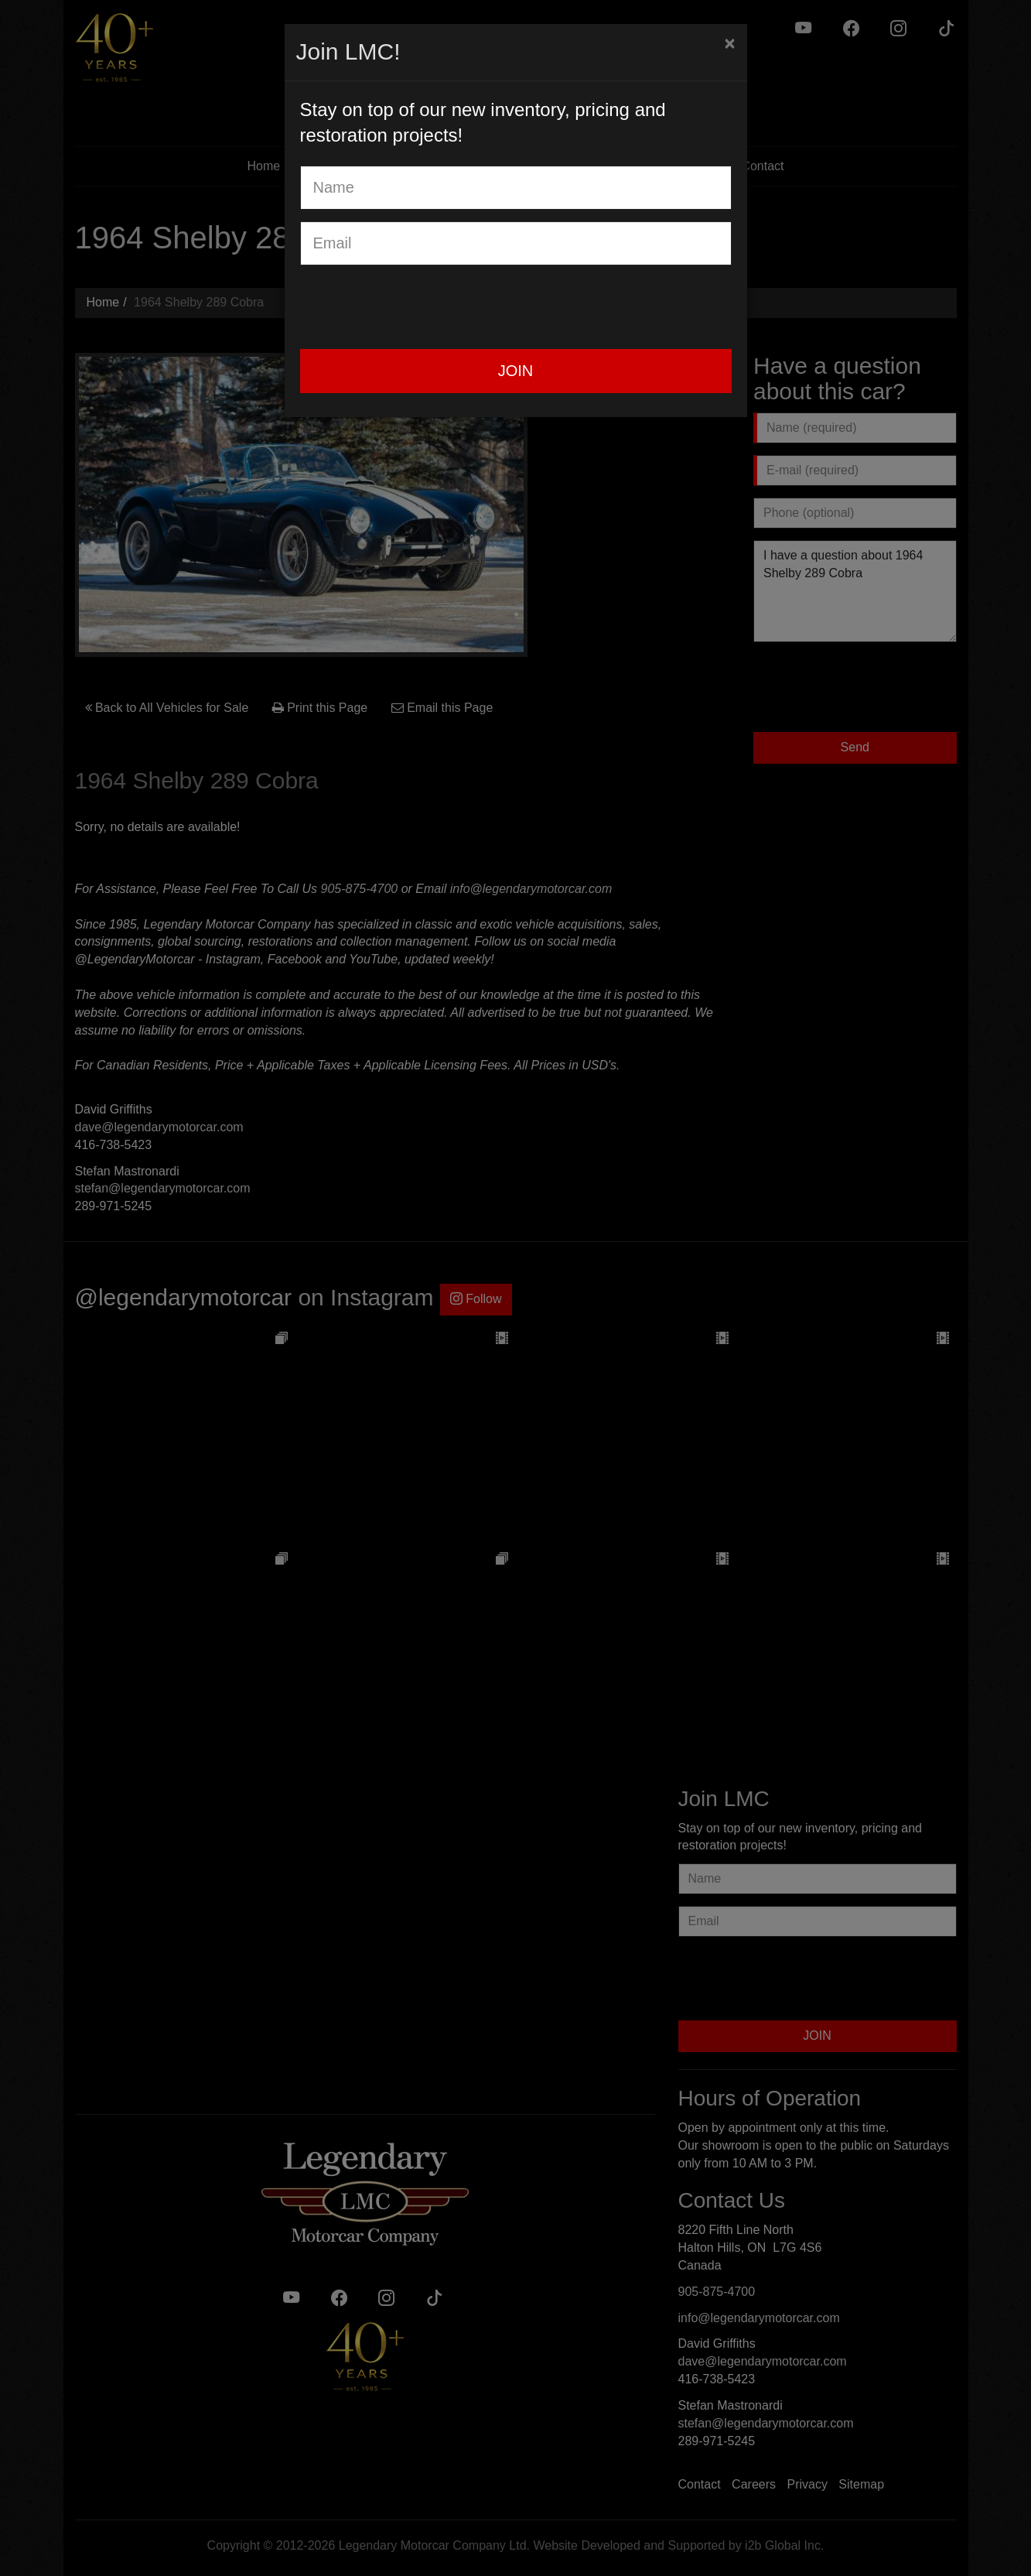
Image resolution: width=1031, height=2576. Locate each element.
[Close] (729, 43)
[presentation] (417, 307)
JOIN (516, 370)
